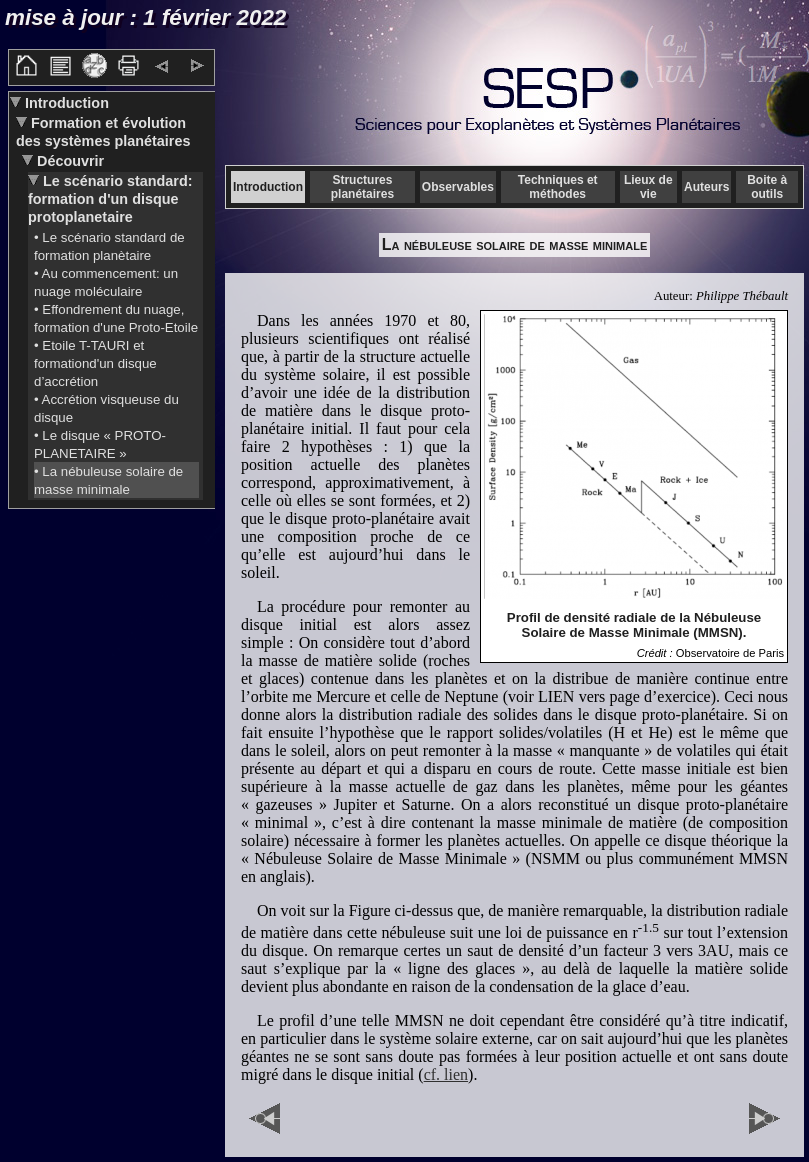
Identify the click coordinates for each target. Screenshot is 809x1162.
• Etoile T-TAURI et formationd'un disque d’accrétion (95, 363)
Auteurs (706, 187)
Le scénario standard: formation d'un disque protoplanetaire (110, 199)
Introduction (65, 103)
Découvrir (68, 161)
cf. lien (446, 1074)
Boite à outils (767, 187)
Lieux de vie (648, 187)
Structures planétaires (362, 187)
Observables (458, 187)
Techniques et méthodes (558, 187)
